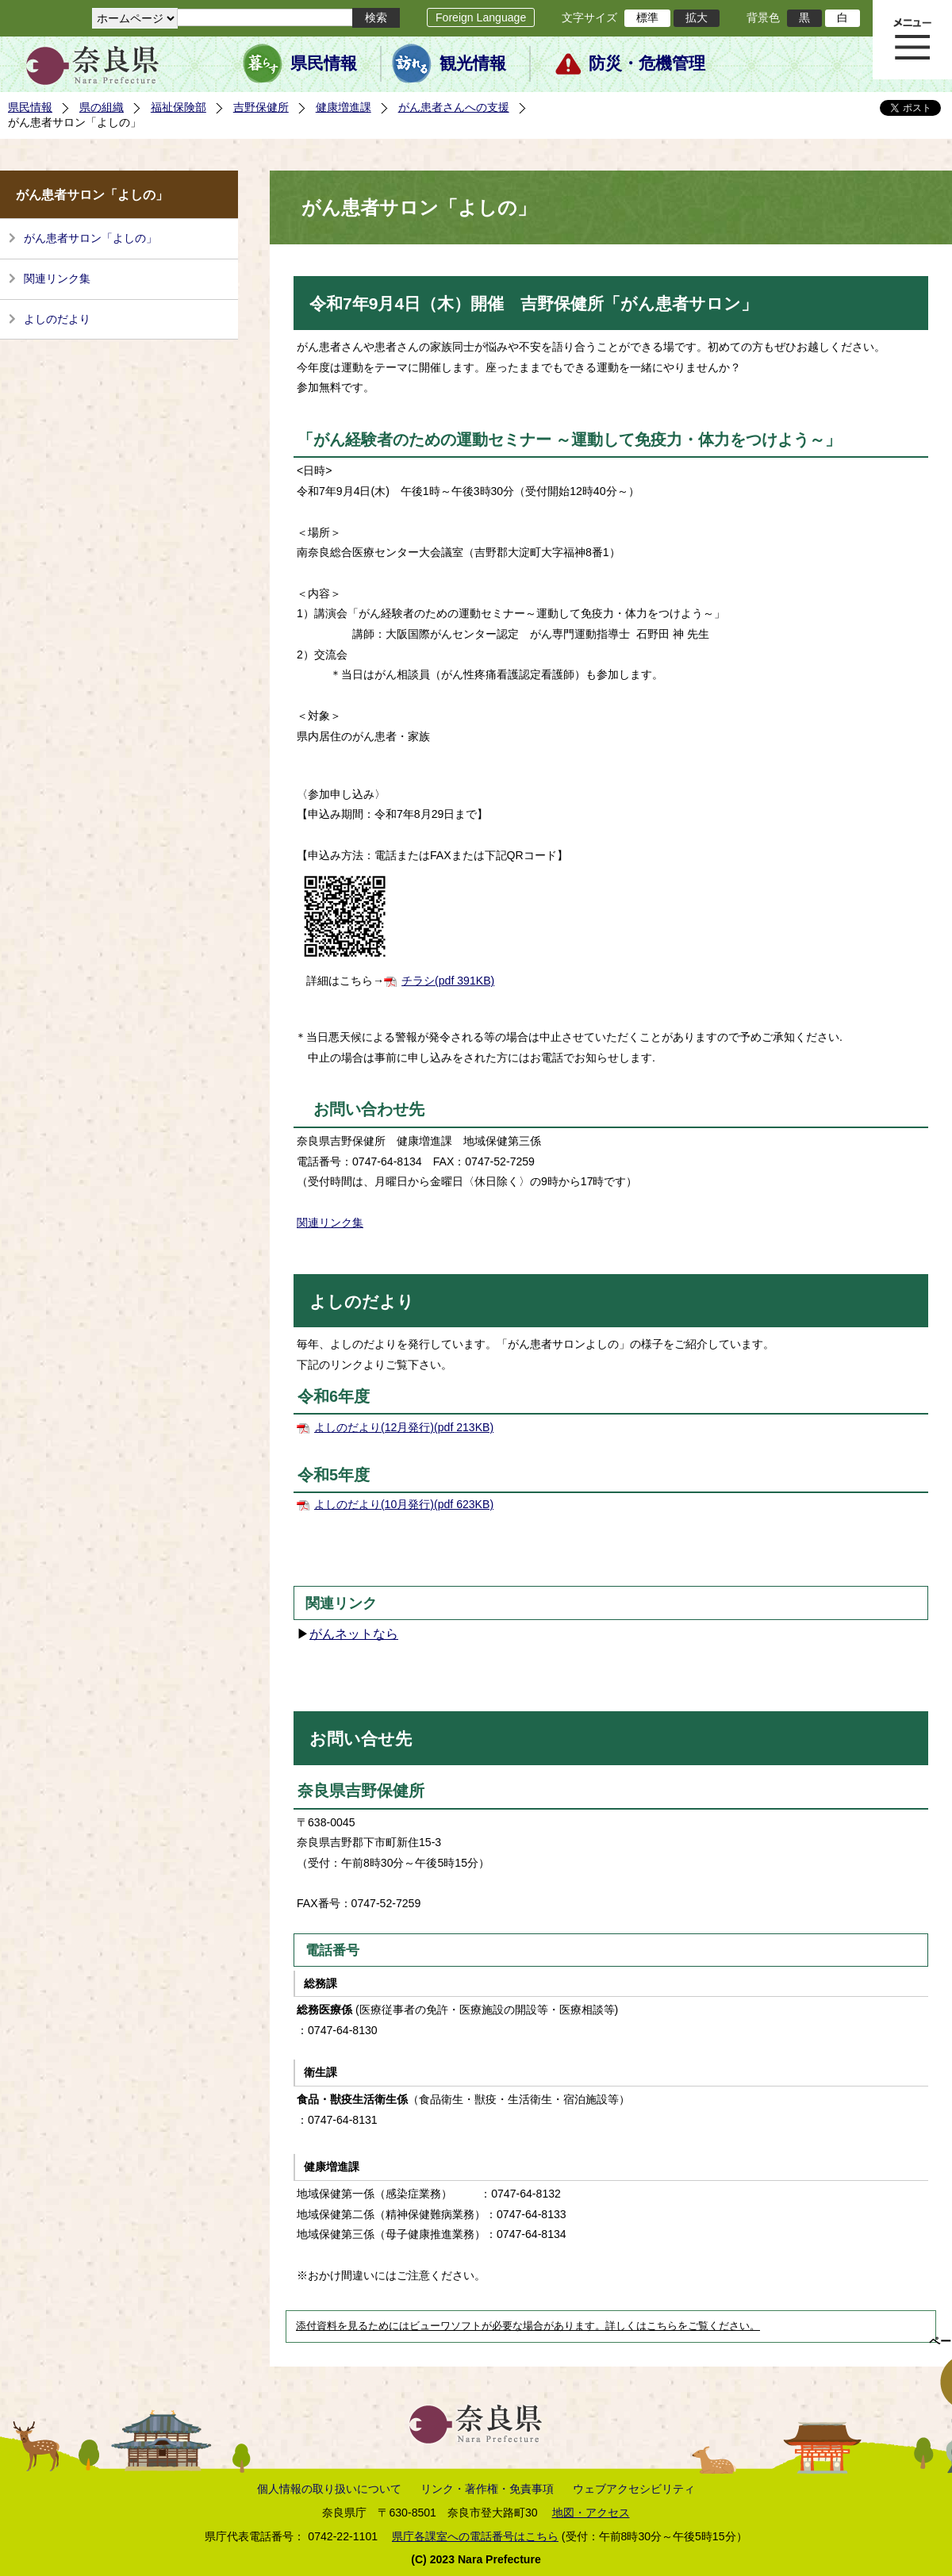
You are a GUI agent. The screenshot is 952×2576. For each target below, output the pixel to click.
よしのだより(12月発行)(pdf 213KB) (403, 1427)
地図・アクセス (591, 2512)
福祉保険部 (178, 107)
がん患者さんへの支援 (453, 107)
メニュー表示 (912, 39)
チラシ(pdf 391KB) (447, 980)
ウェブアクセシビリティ (634, 2488)
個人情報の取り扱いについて (329, 2488)
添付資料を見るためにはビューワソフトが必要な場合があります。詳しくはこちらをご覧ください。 (528, 2326)
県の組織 (101, 107)
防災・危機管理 (647, 63)
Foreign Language (481, 17)
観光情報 (473, 63)
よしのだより (57, 319)
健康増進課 (343, 107)
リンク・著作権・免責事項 (487, 2488)
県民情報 (323, 63)
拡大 (696, 17)
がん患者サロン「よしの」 (90, 238)
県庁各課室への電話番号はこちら (475, 2536)
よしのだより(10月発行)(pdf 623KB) (403, 1504)
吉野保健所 (261, 107)
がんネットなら (353, 1634)
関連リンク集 (57, 278)
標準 (647, 17)
